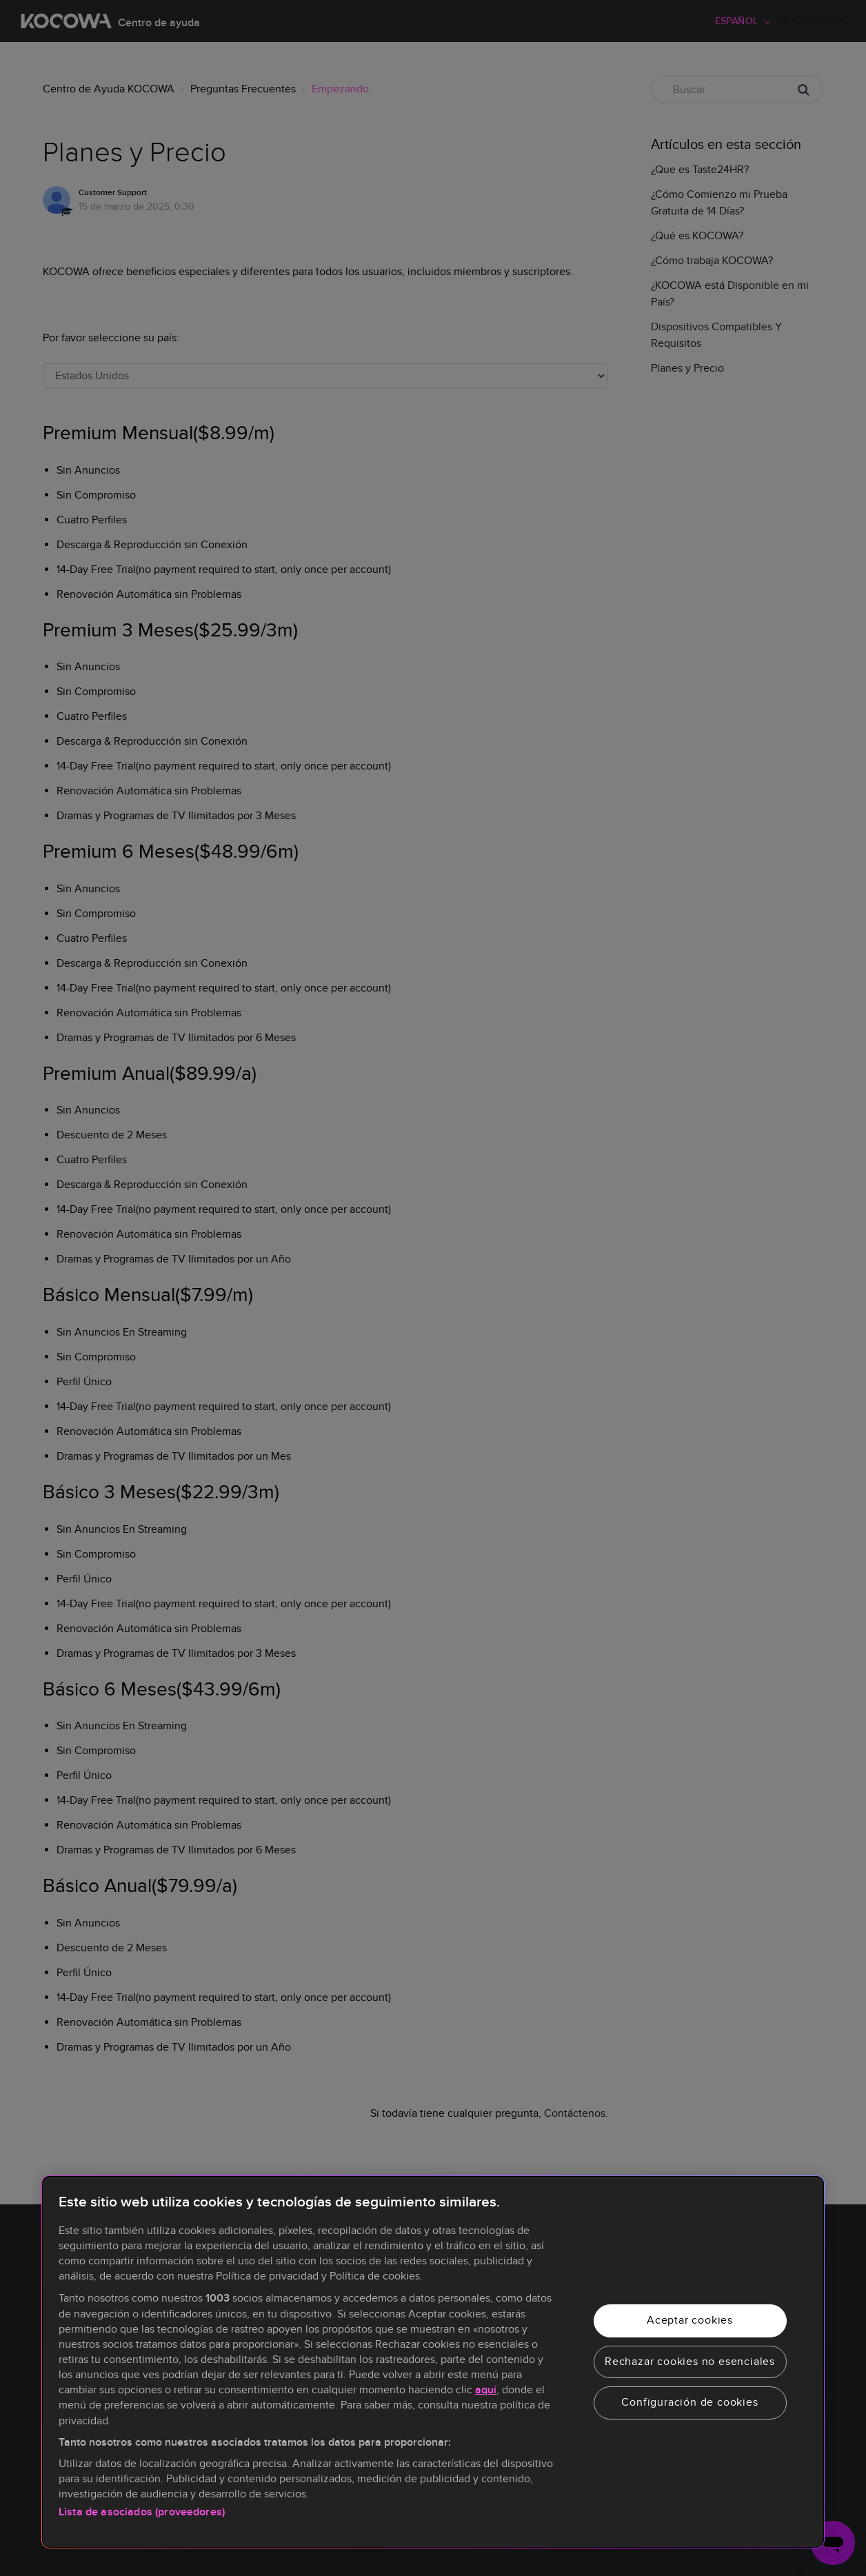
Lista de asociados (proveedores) (142, 2512)
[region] (433, 2361)
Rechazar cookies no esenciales (690, 2361)
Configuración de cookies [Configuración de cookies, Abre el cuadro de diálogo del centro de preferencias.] (689, 2402)
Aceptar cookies (690, 2320)
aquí (485, 2390)
